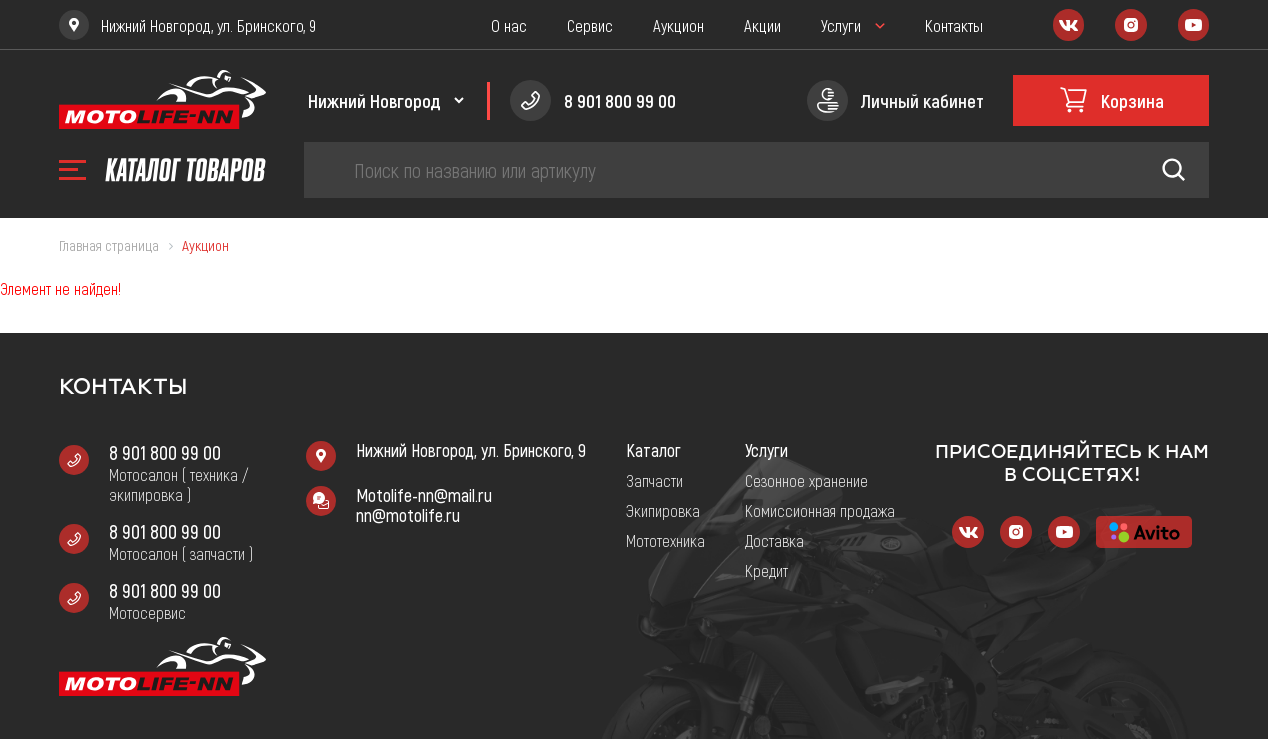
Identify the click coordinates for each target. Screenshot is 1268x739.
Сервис (590, 25)
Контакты (954, 25)
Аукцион (678, 25)
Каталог (653, 450)
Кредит (766, 570)
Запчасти (654, 480)
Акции (762, 25)
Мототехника (665, 540)
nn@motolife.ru (408, 515)
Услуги (841, 25)
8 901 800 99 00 (165, 452)
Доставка (774, 540)
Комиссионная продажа (820, 510)
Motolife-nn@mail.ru (424, 495)
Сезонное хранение (806, 480)
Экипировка (663, 510)
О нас (509, 25)
